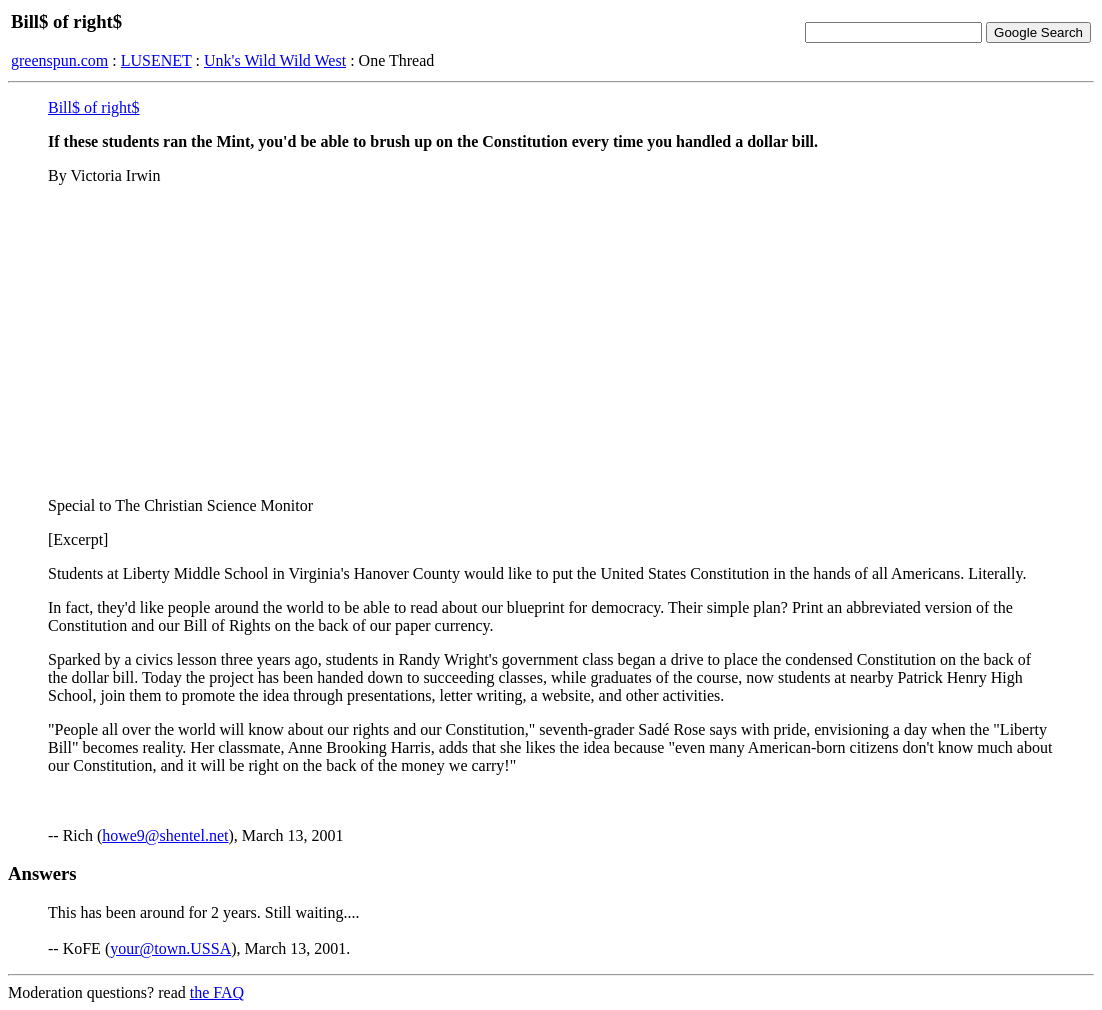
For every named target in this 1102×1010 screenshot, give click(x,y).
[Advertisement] (551, 341)
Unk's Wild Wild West (275, 60)
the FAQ (217, 992)
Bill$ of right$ (94, 107)
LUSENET (156, 60)
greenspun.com (59, 60)
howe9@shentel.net (165, 835)
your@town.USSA (170, 948)
